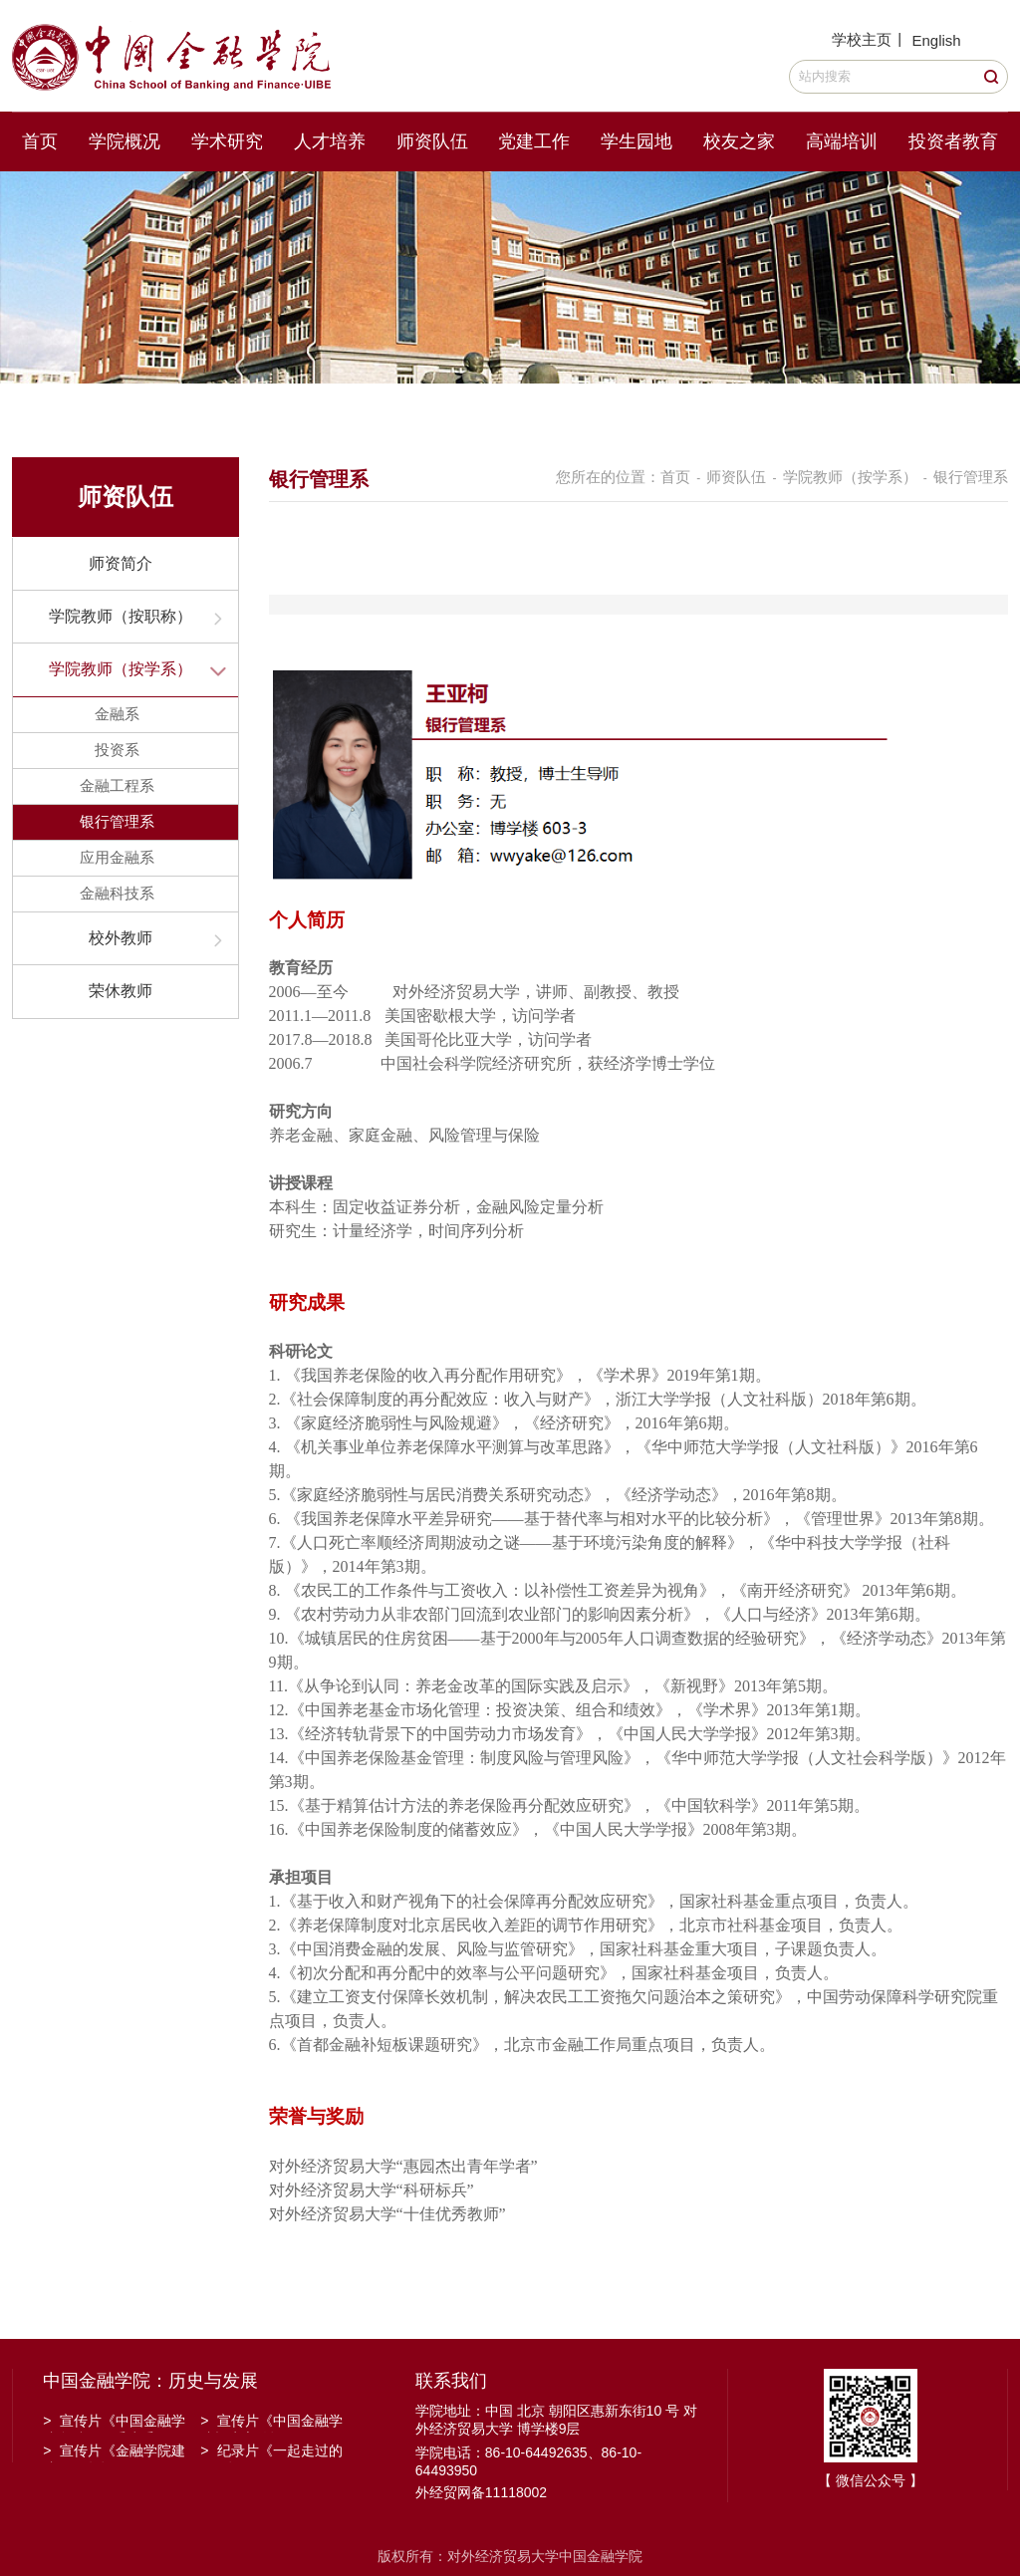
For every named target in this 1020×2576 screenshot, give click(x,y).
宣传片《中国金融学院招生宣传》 (271, 2423)
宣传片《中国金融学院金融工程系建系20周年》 (114, 2423)
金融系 (117, 713)
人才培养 (330, 141)
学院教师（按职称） (120, 616)
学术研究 (227, 141)
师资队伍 (432, 141)
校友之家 (739, 141)
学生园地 (636, 141)
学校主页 (862, 39)
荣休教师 (120, 990)
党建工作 (534, 141)
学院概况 (124, 141)
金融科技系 (117, 893)
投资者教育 (953, 141)
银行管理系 (117, 821)
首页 (40, 141)
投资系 (117, 749)
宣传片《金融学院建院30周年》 (114, 2452)
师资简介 (120, 563)
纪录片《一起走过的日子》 (271, 2452)
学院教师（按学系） (120, 668)
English (935, 40)
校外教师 (120, 937)
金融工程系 (117, 785)
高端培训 (842, 141)
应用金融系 (117, 857)
